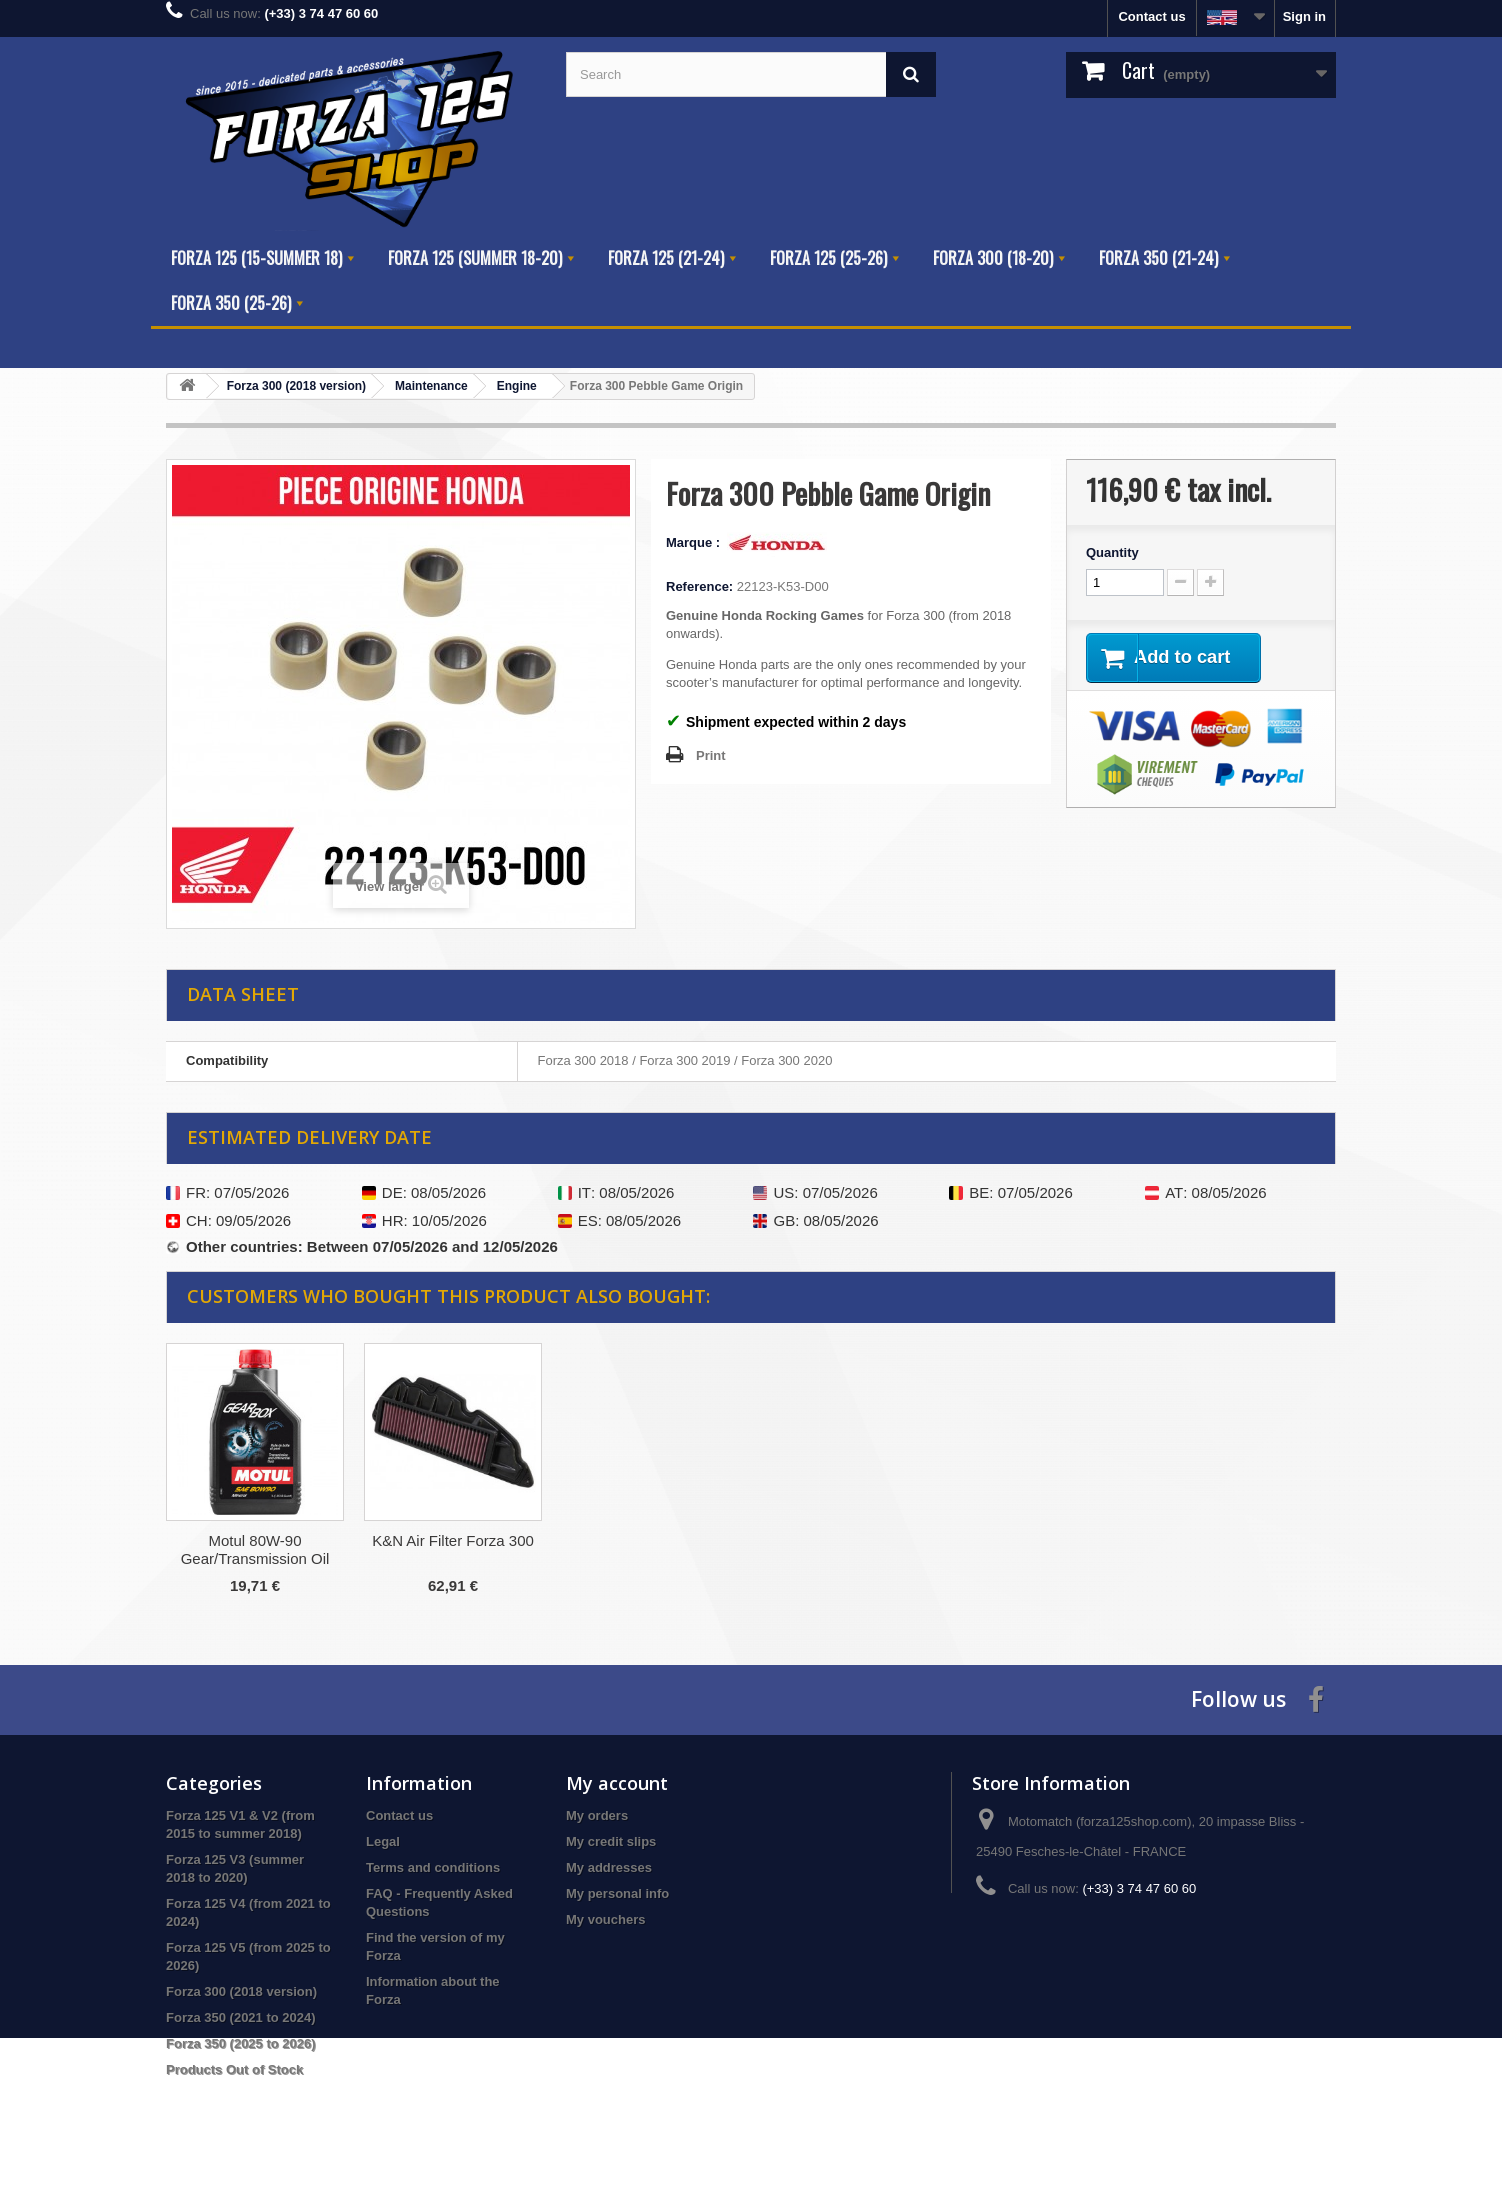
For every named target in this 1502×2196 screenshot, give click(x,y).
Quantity (1112, 552)
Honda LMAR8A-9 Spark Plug (452, 1549)
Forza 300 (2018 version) (241, 1991)
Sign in (1304, 16)
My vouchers (605, 1919)
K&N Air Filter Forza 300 (849, 1540)
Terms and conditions (433, 1867)
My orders (597, 1815)
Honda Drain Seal (255, 1540)
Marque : (695, 542)
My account (617, 1783)
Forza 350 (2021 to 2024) (241, 2017)
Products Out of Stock (234, 2069)
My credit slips (611, 1841)
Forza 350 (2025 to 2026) (241, 2043)
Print (711, 755)
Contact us (1151, 16)
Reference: (699, 586)
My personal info (617, 1893)
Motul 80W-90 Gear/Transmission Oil (651, 1549)
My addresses (609, 1867)
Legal (383, 1841)
